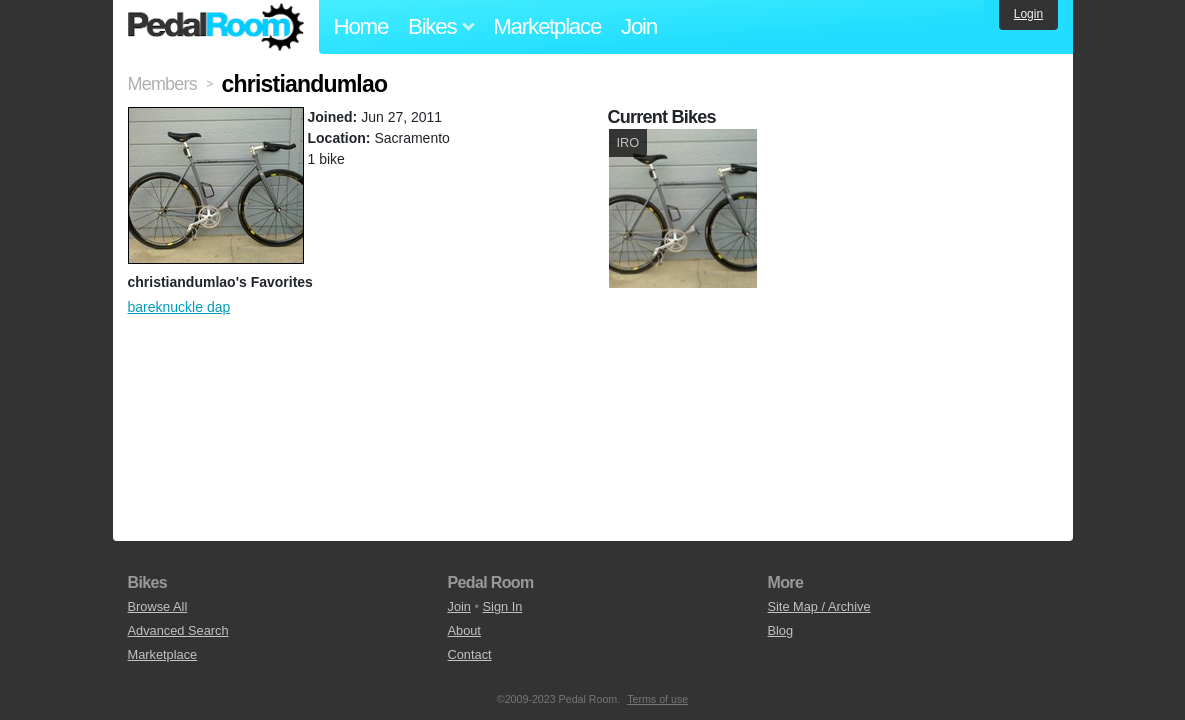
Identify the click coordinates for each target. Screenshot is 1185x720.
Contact (469, 654)
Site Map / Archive (818, 606)
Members (162, 84)
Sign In (503, 606)
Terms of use (657, 699)
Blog (780, 630)
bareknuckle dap (179, 307)
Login (1028, 14)
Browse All (158, 606)
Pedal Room (216, 27)
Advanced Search (178, 630)
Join (639, 26)
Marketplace (547, 26)
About (463, 630)
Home (361, 26)
